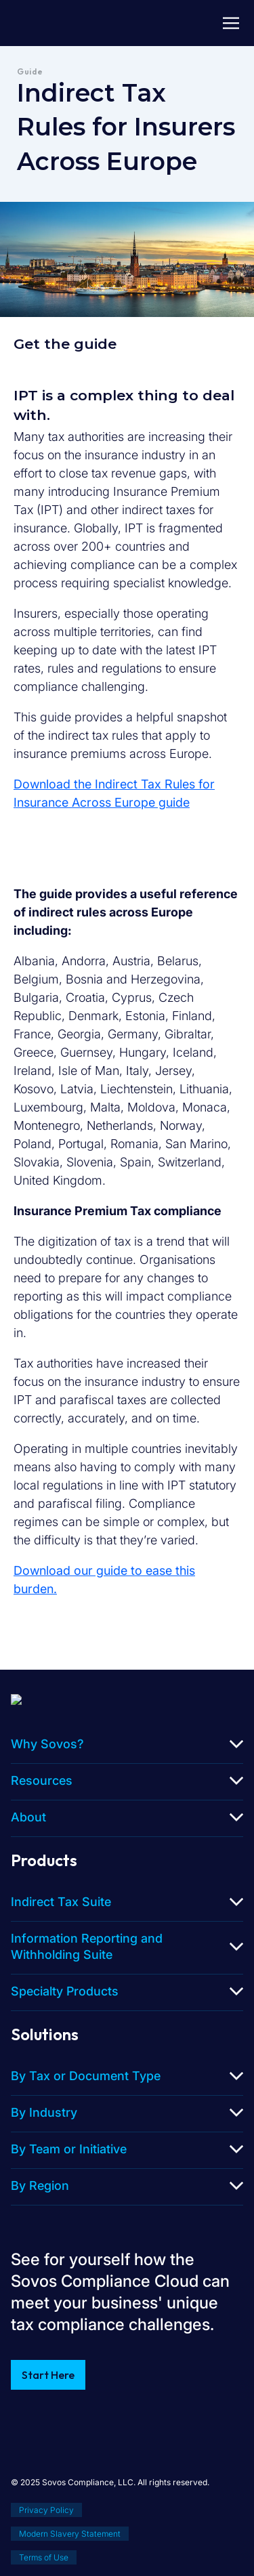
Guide (30, 71)
